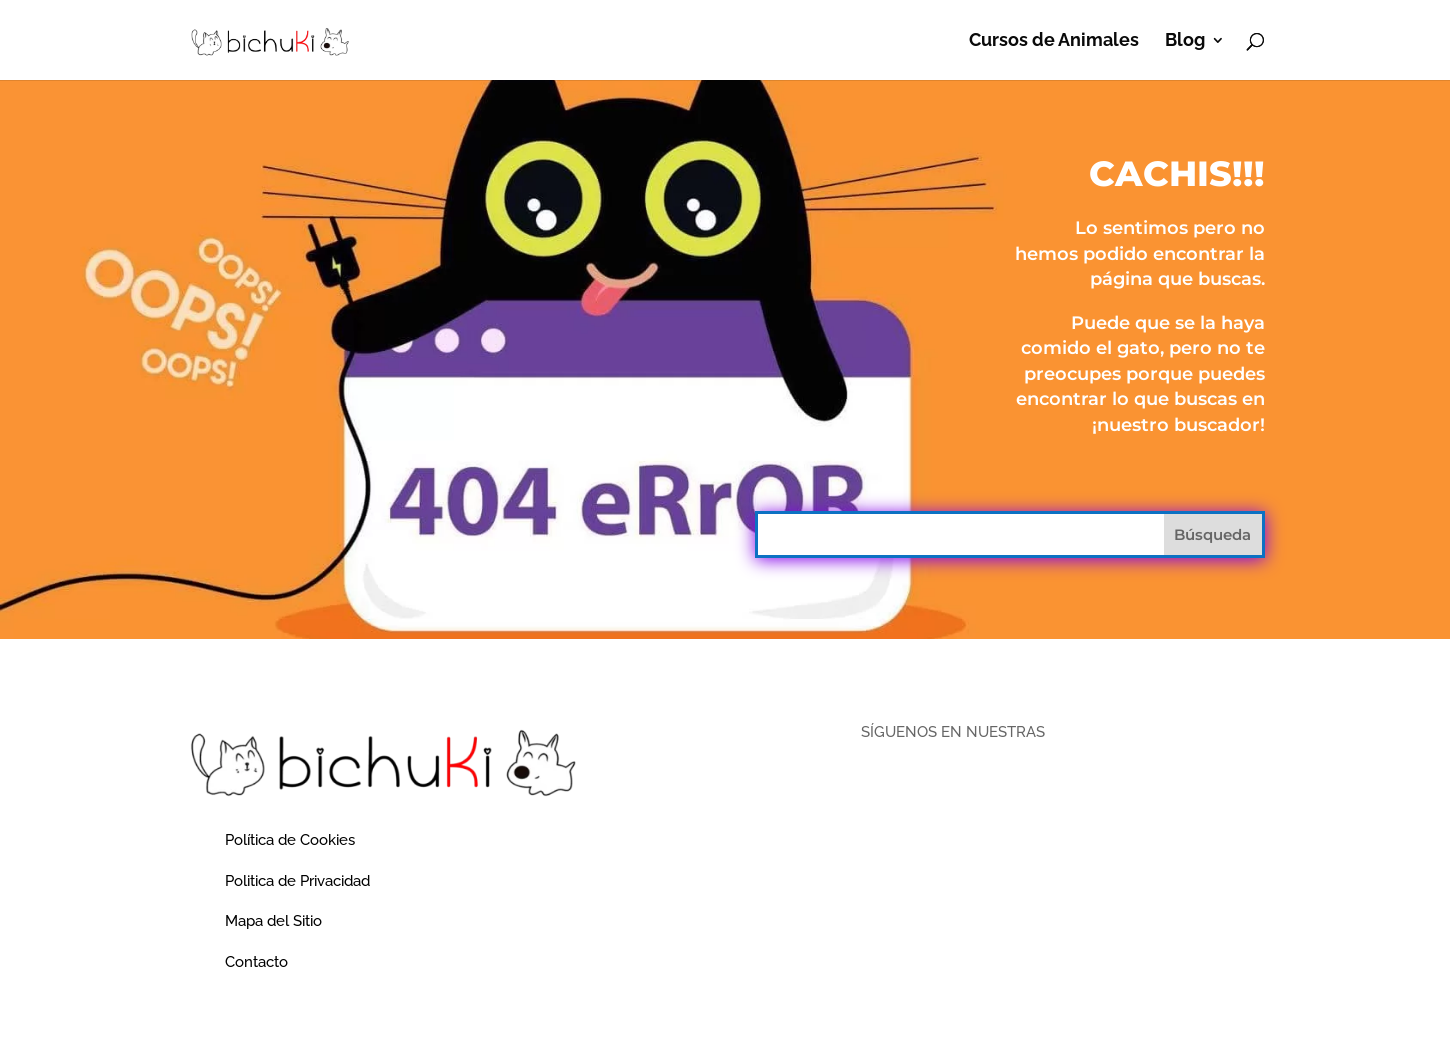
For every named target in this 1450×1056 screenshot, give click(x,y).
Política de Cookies (290, 840)
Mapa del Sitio (273, 921)
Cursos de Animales (1054, 41)
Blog (1185, 41)
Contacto (256, 962)
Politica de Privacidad (297, 881)
